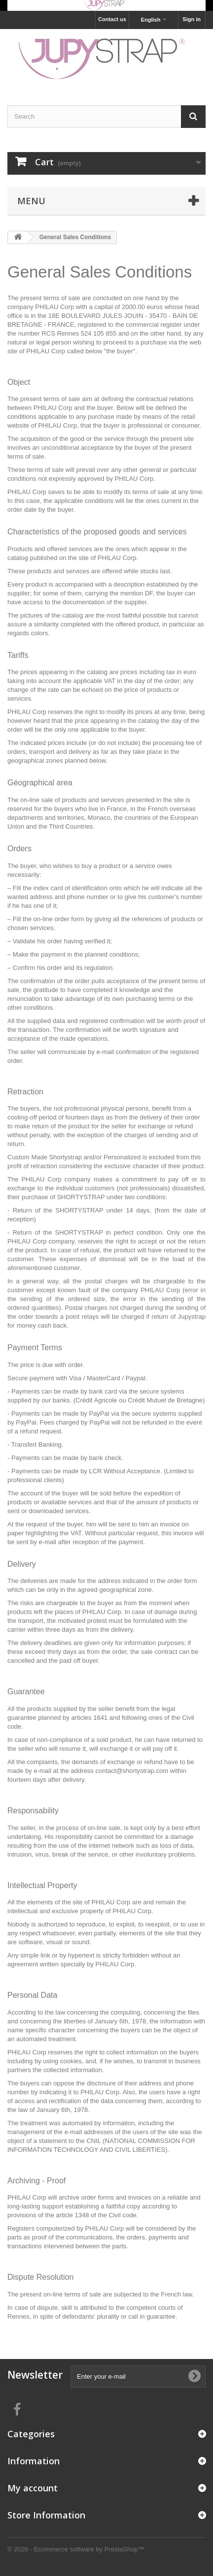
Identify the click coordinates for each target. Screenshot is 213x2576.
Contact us (112, 19)
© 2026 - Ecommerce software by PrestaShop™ (75, 2549)
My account (32, 2488)
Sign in (191, 19)
